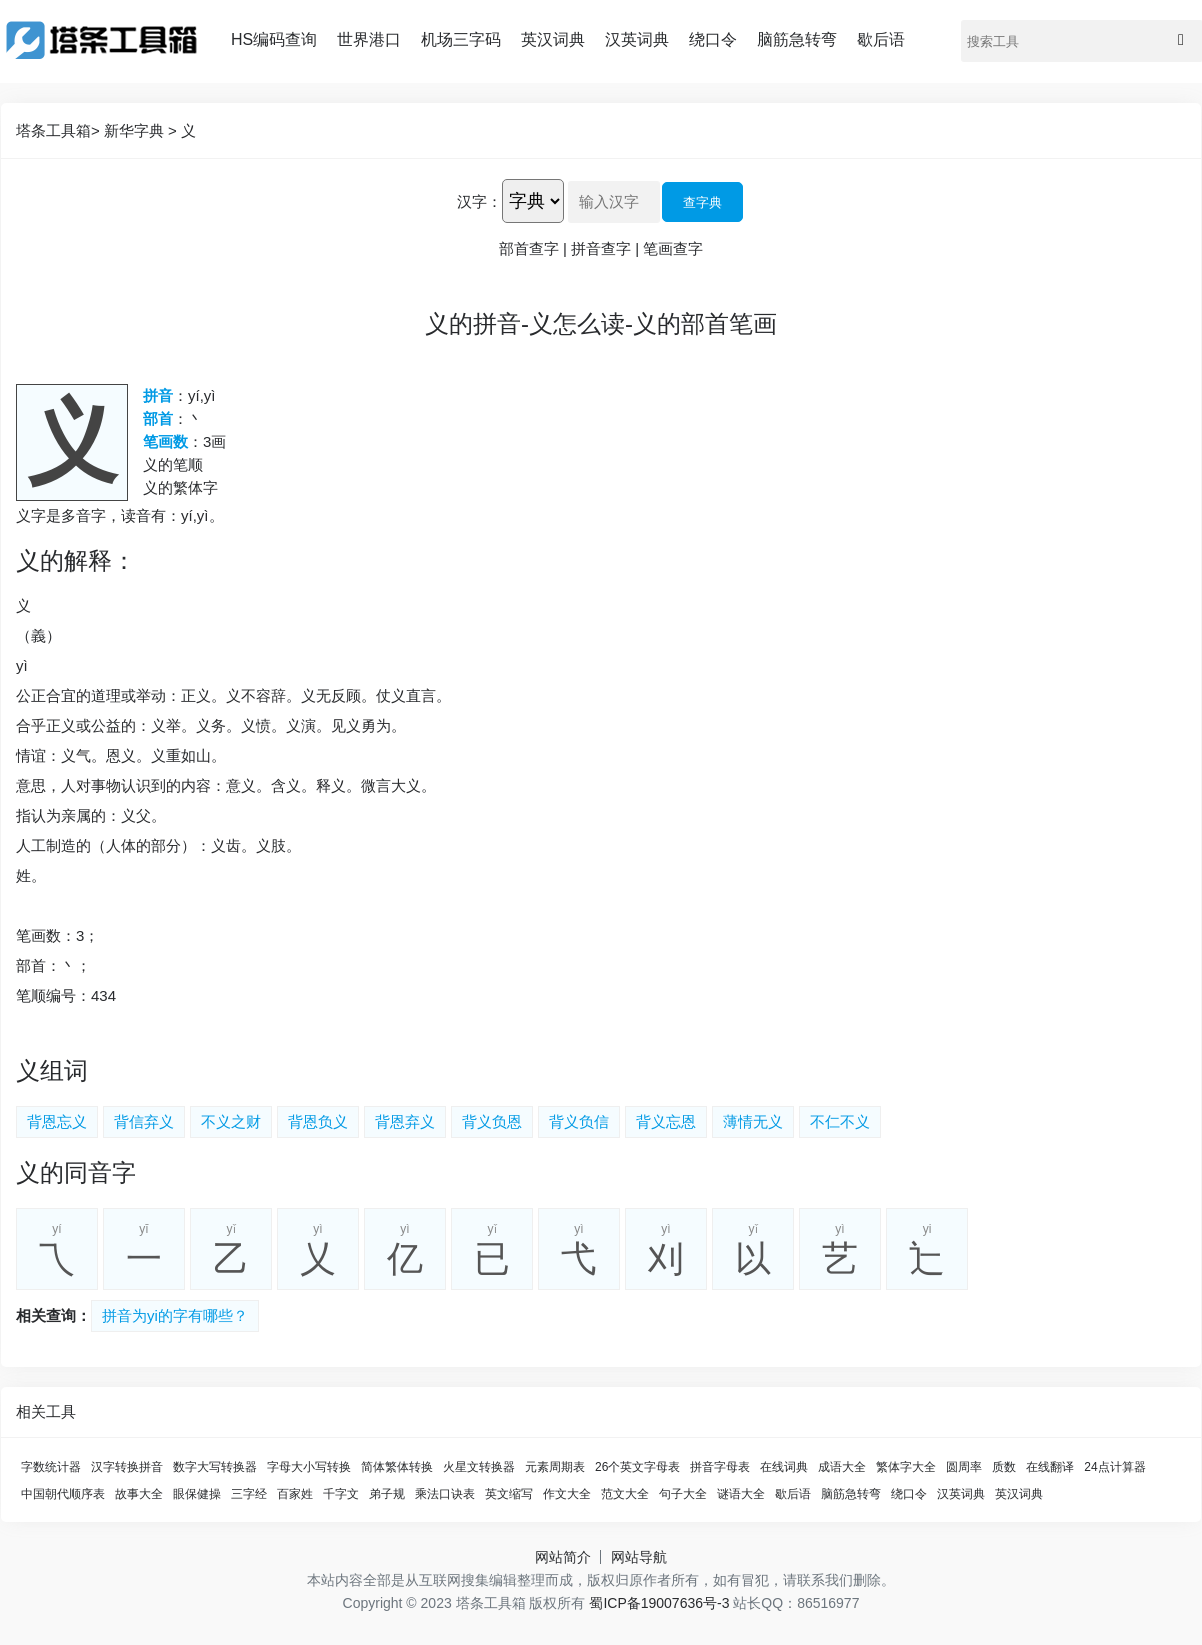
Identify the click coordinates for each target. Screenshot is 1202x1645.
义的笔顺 (173, 464)
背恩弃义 (405, 1121)
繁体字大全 (906, 1467)
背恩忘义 (57, 1121)
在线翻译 (1050, 1467)
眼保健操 (197, 1494)
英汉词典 (553, 39)
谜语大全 (741, 1494)
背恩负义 (318, 1121)
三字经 (249, 1494)
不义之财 (231, 1121)
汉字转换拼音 (127, 1467)
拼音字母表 (720, 1467)
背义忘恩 (666, 1121)
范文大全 (625, 1494)
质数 (1004, 1467)
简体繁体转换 (397, 1467)
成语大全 (842, 1467)
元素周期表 (555, 1467)
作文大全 (567, 1494)
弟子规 (387, 1494)
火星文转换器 (479, 1467)
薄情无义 (753, 1121)
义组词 (52, 1070)
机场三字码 (461, 39)
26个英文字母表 (637, 1467)
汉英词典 (637, 39)
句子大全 (683, 1494)
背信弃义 (144, 1121)
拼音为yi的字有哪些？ (175, 1315)
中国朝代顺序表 (63, 1494)
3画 (214, 441)
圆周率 (964, 1467)
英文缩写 (509, 1494)
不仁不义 (840, 1121)
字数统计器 (51, 1467)
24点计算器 (1114, 1467)
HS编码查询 (274, 39)
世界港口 (369, 39)
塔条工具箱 (53, 130)
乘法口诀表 (445, 1494)
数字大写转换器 (215, 1467)
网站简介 (563, 1557)
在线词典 (784, 1467)
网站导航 (639, 1557)
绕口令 (713, 39)
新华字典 (134, 130)
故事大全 (139, 1494)
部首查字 (529, 248)
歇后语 (881, 39)
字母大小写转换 (309, 1467)
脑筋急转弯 (797, 39)
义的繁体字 (180, 487)
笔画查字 (673, 248)
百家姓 (295, 1494)
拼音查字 (601, 248)
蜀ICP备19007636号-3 (659, 1603)
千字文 (341, 1494)
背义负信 (579, 1121)
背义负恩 (492, 1121)
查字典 (702, 202)
